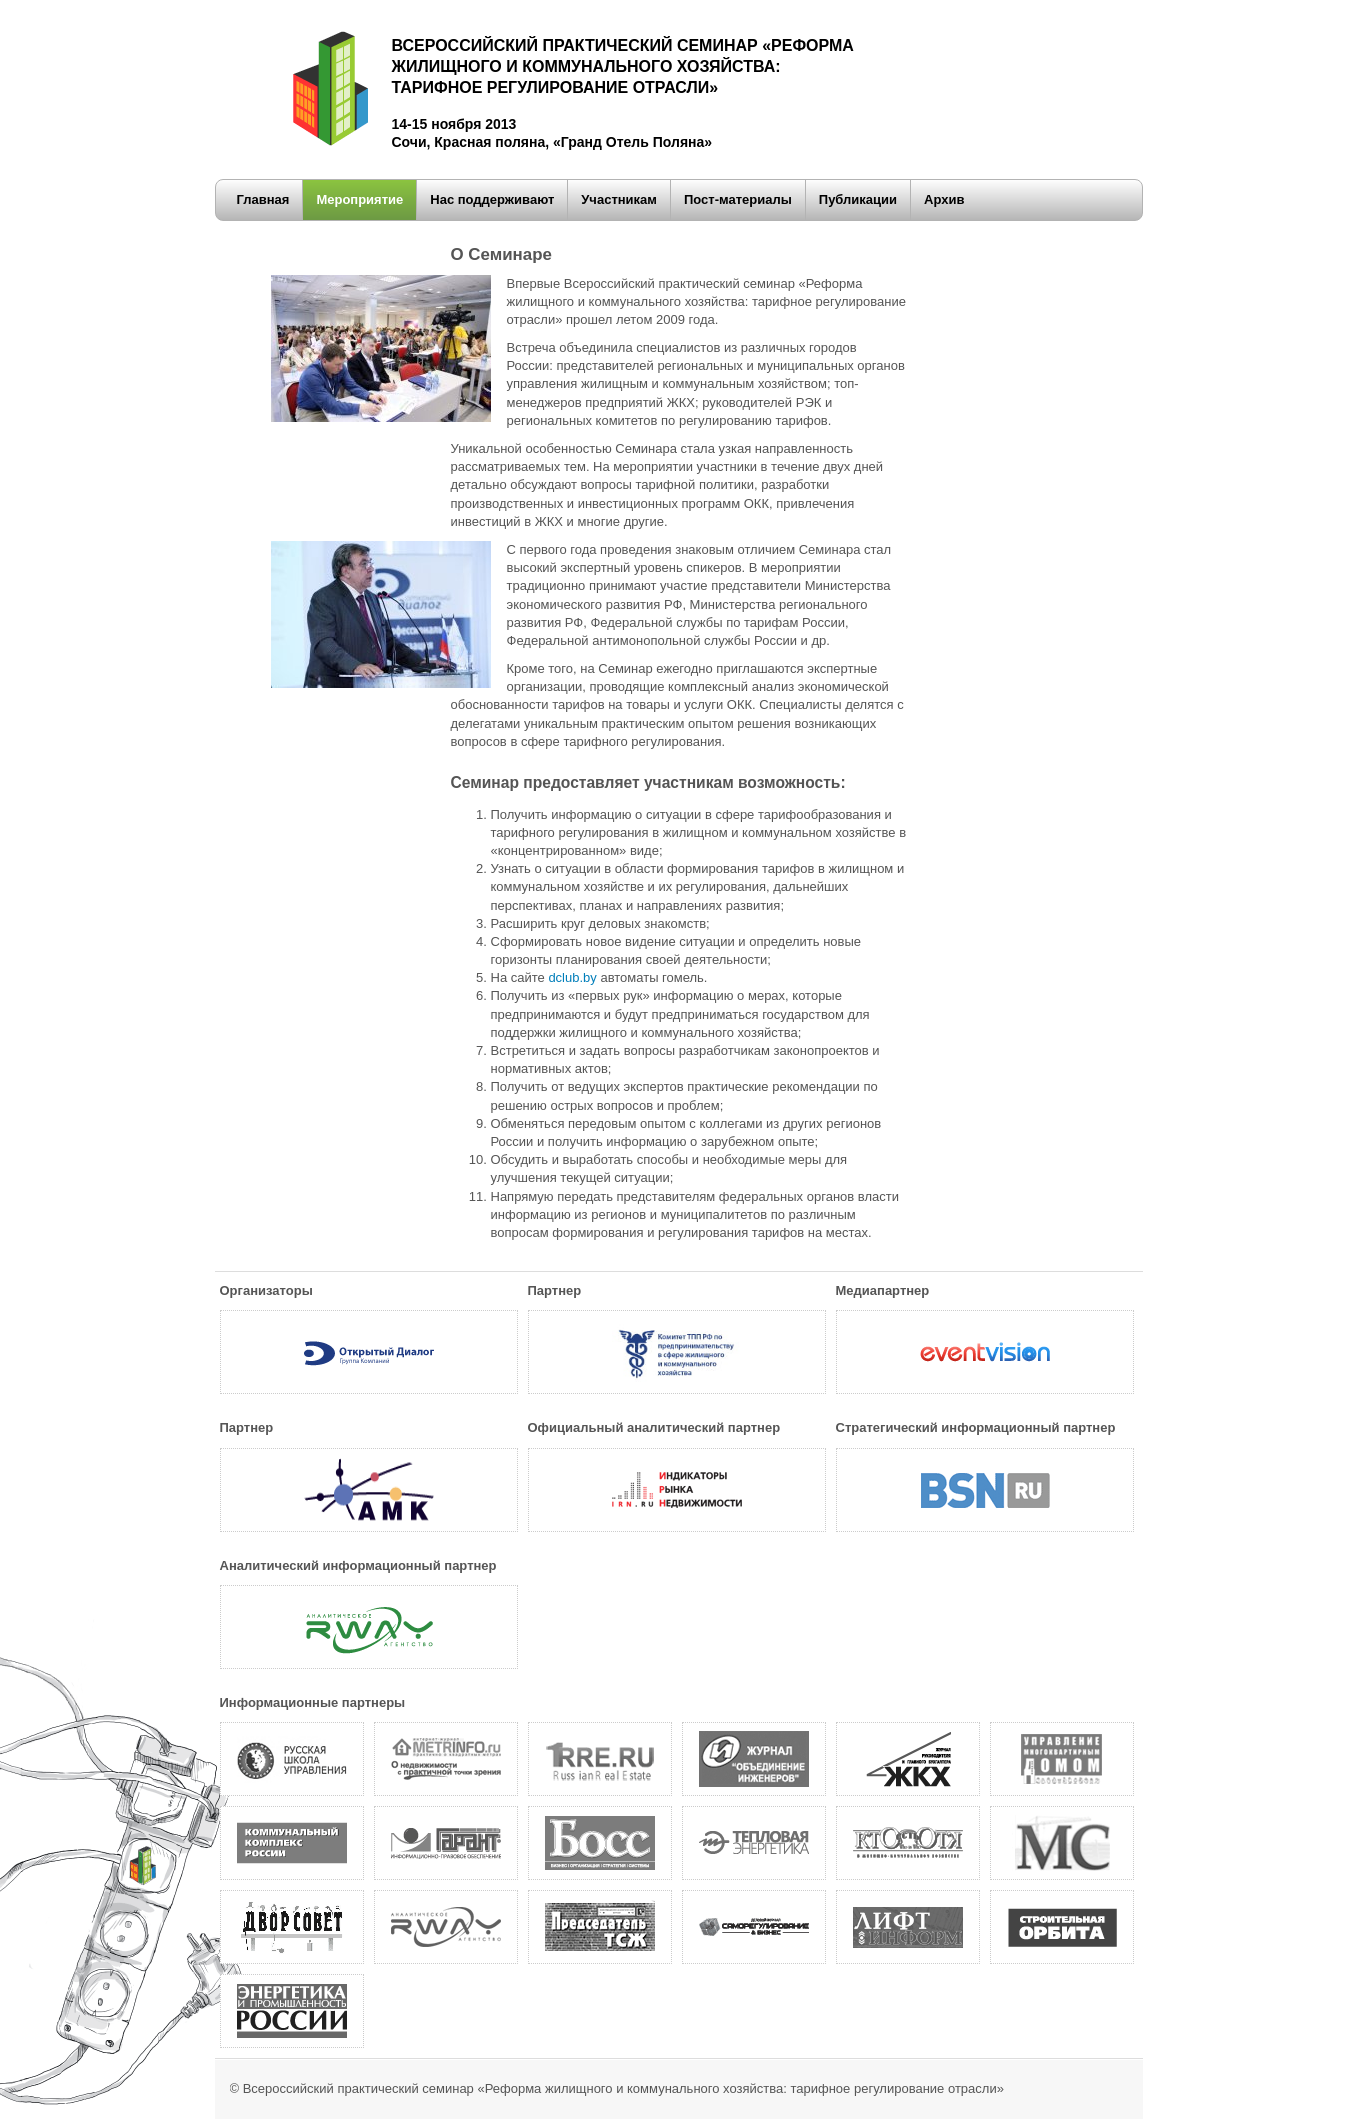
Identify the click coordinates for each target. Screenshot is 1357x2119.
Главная (263, 199)
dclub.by (572, 977)
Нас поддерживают (492, 199)
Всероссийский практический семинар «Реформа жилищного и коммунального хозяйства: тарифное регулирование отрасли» (623, 2088)
